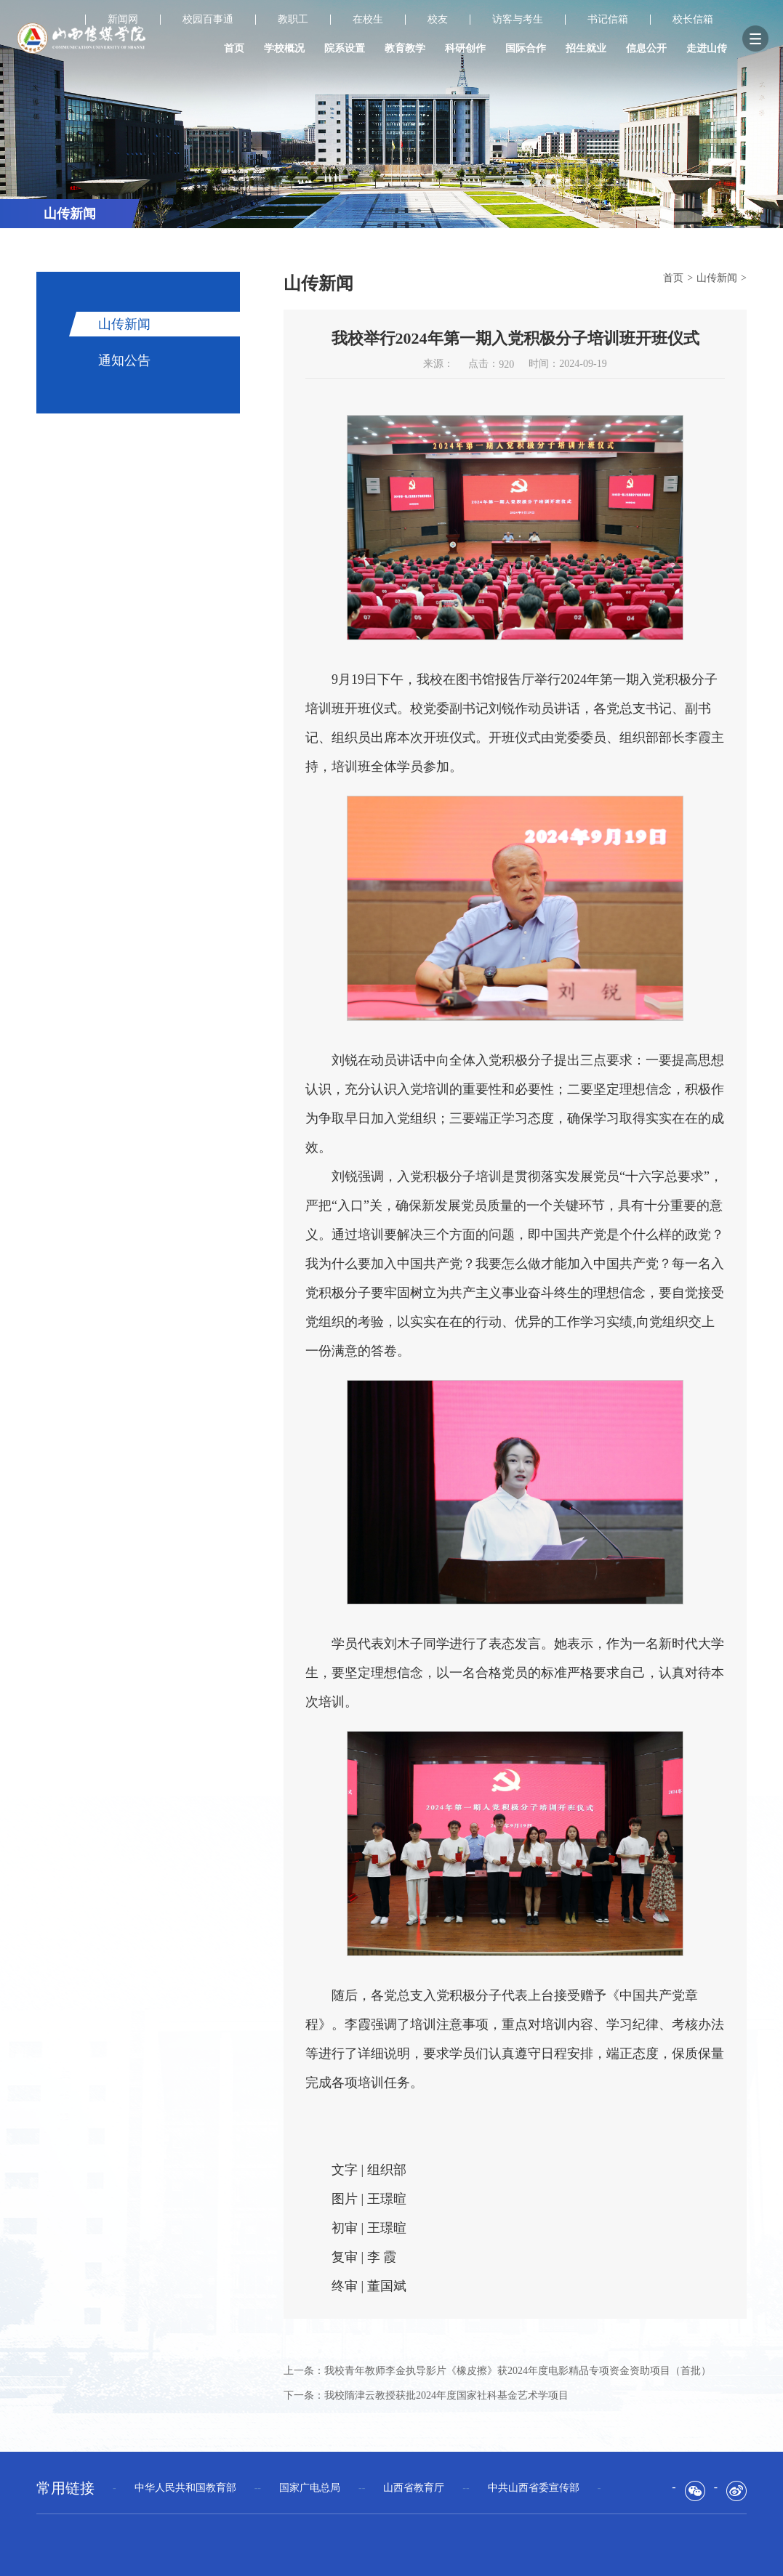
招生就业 (586, 48)
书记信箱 (607, 20)
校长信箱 (692, 20)
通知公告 (124, 360)
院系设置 (344, 48)
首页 (234, 48)
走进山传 (706, 48)
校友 (437, 20)
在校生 (368, 20)
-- (185, 2487)
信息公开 (646, 48)
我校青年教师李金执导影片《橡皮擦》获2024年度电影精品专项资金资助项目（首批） (517, 2370)
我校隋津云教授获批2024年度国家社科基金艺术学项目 (446, 2395)
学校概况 (284, 48)
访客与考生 (517, 20)
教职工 (293, 20)
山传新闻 (124, 324)
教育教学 (405, 48)
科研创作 (465, 48)
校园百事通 (207, 20)
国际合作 (525, 48)
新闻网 (123, 20)
